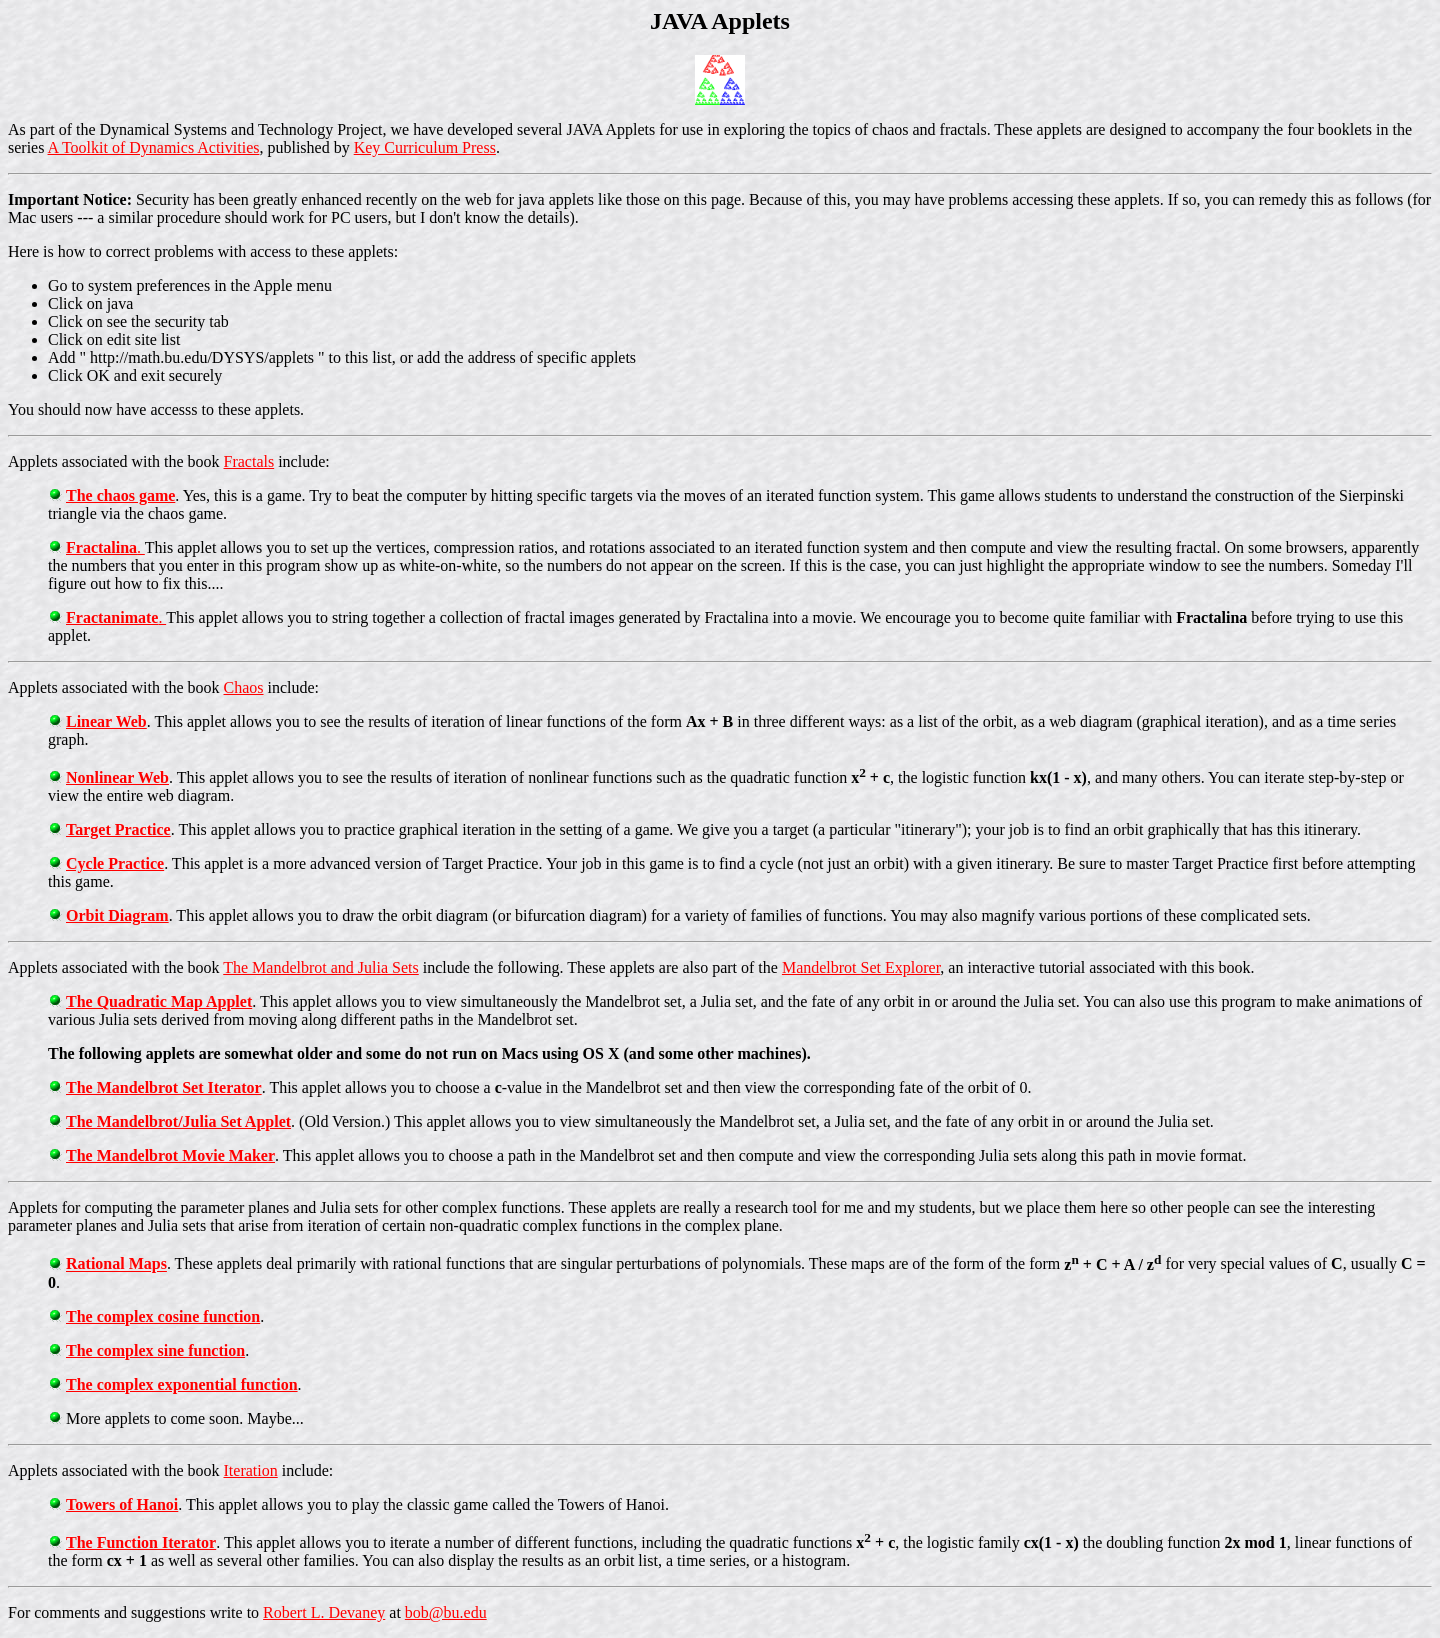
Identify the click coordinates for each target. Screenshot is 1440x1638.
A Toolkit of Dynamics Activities (154, 147)
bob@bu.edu (446, 1612)
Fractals (249, 461)
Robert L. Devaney (324, 1612)
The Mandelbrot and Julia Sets (321, 967)
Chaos (244, 687)
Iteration (251, 1470)
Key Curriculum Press (425, 147)
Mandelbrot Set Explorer (861, 967)
